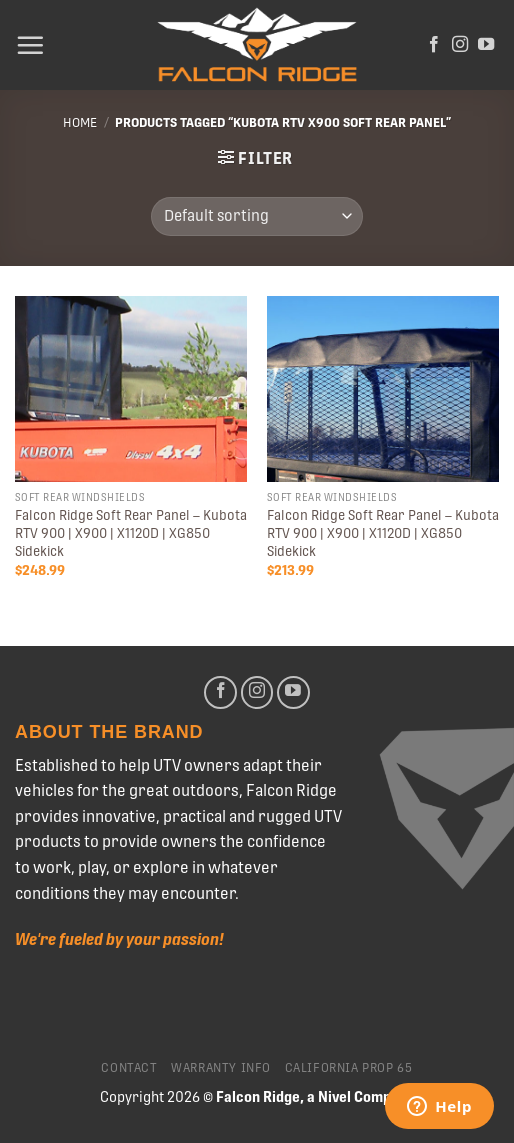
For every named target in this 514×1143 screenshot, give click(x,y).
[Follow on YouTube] (486, 45)
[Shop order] (256, 216)
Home (80, 122)
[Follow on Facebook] (434, 45)
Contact (129, 1068)
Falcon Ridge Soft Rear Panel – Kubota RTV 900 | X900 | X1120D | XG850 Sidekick (131, 532)
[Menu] (30, 45)
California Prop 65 (349, 1068)
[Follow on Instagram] (460, 45)
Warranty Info (221, 1068)
